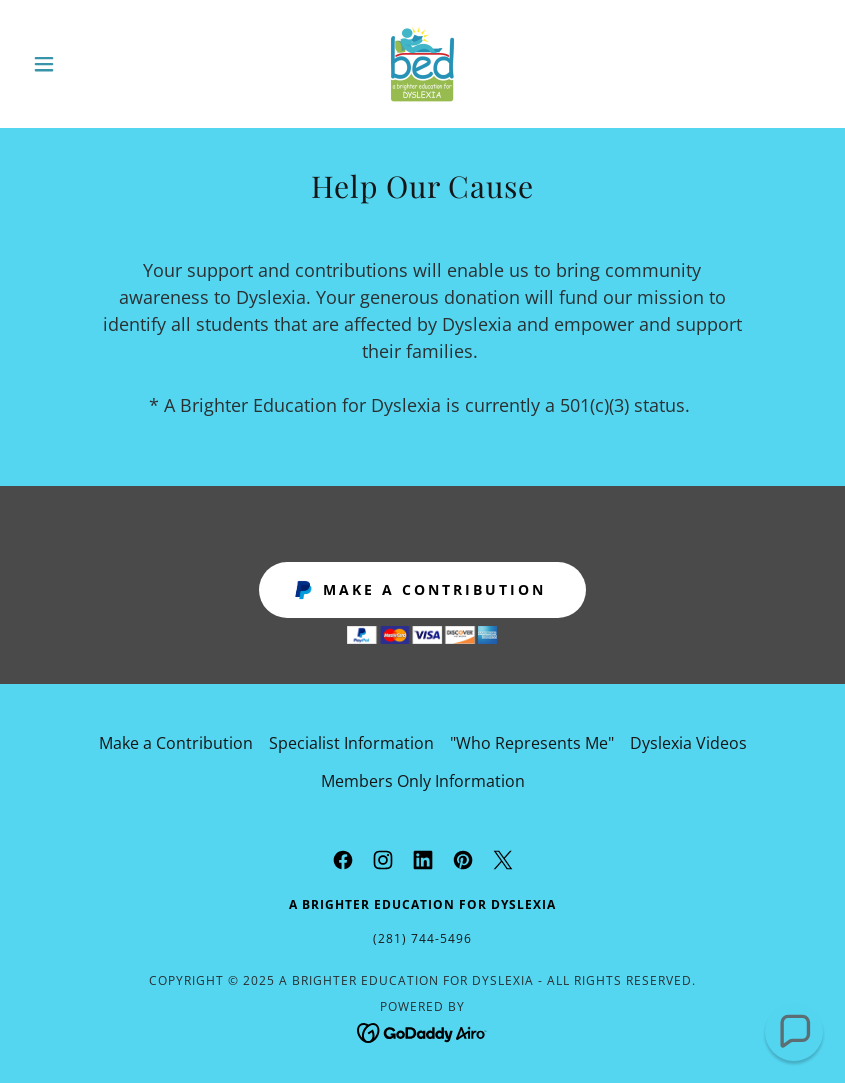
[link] (423, 64)
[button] (84, 64)
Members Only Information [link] (423, 781)
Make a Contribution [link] (176, 743)
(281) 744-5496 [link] (422, 938)
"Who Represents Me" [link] (532, 743)
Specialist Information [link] (351, 743)
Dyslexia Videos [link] (688, 743)
